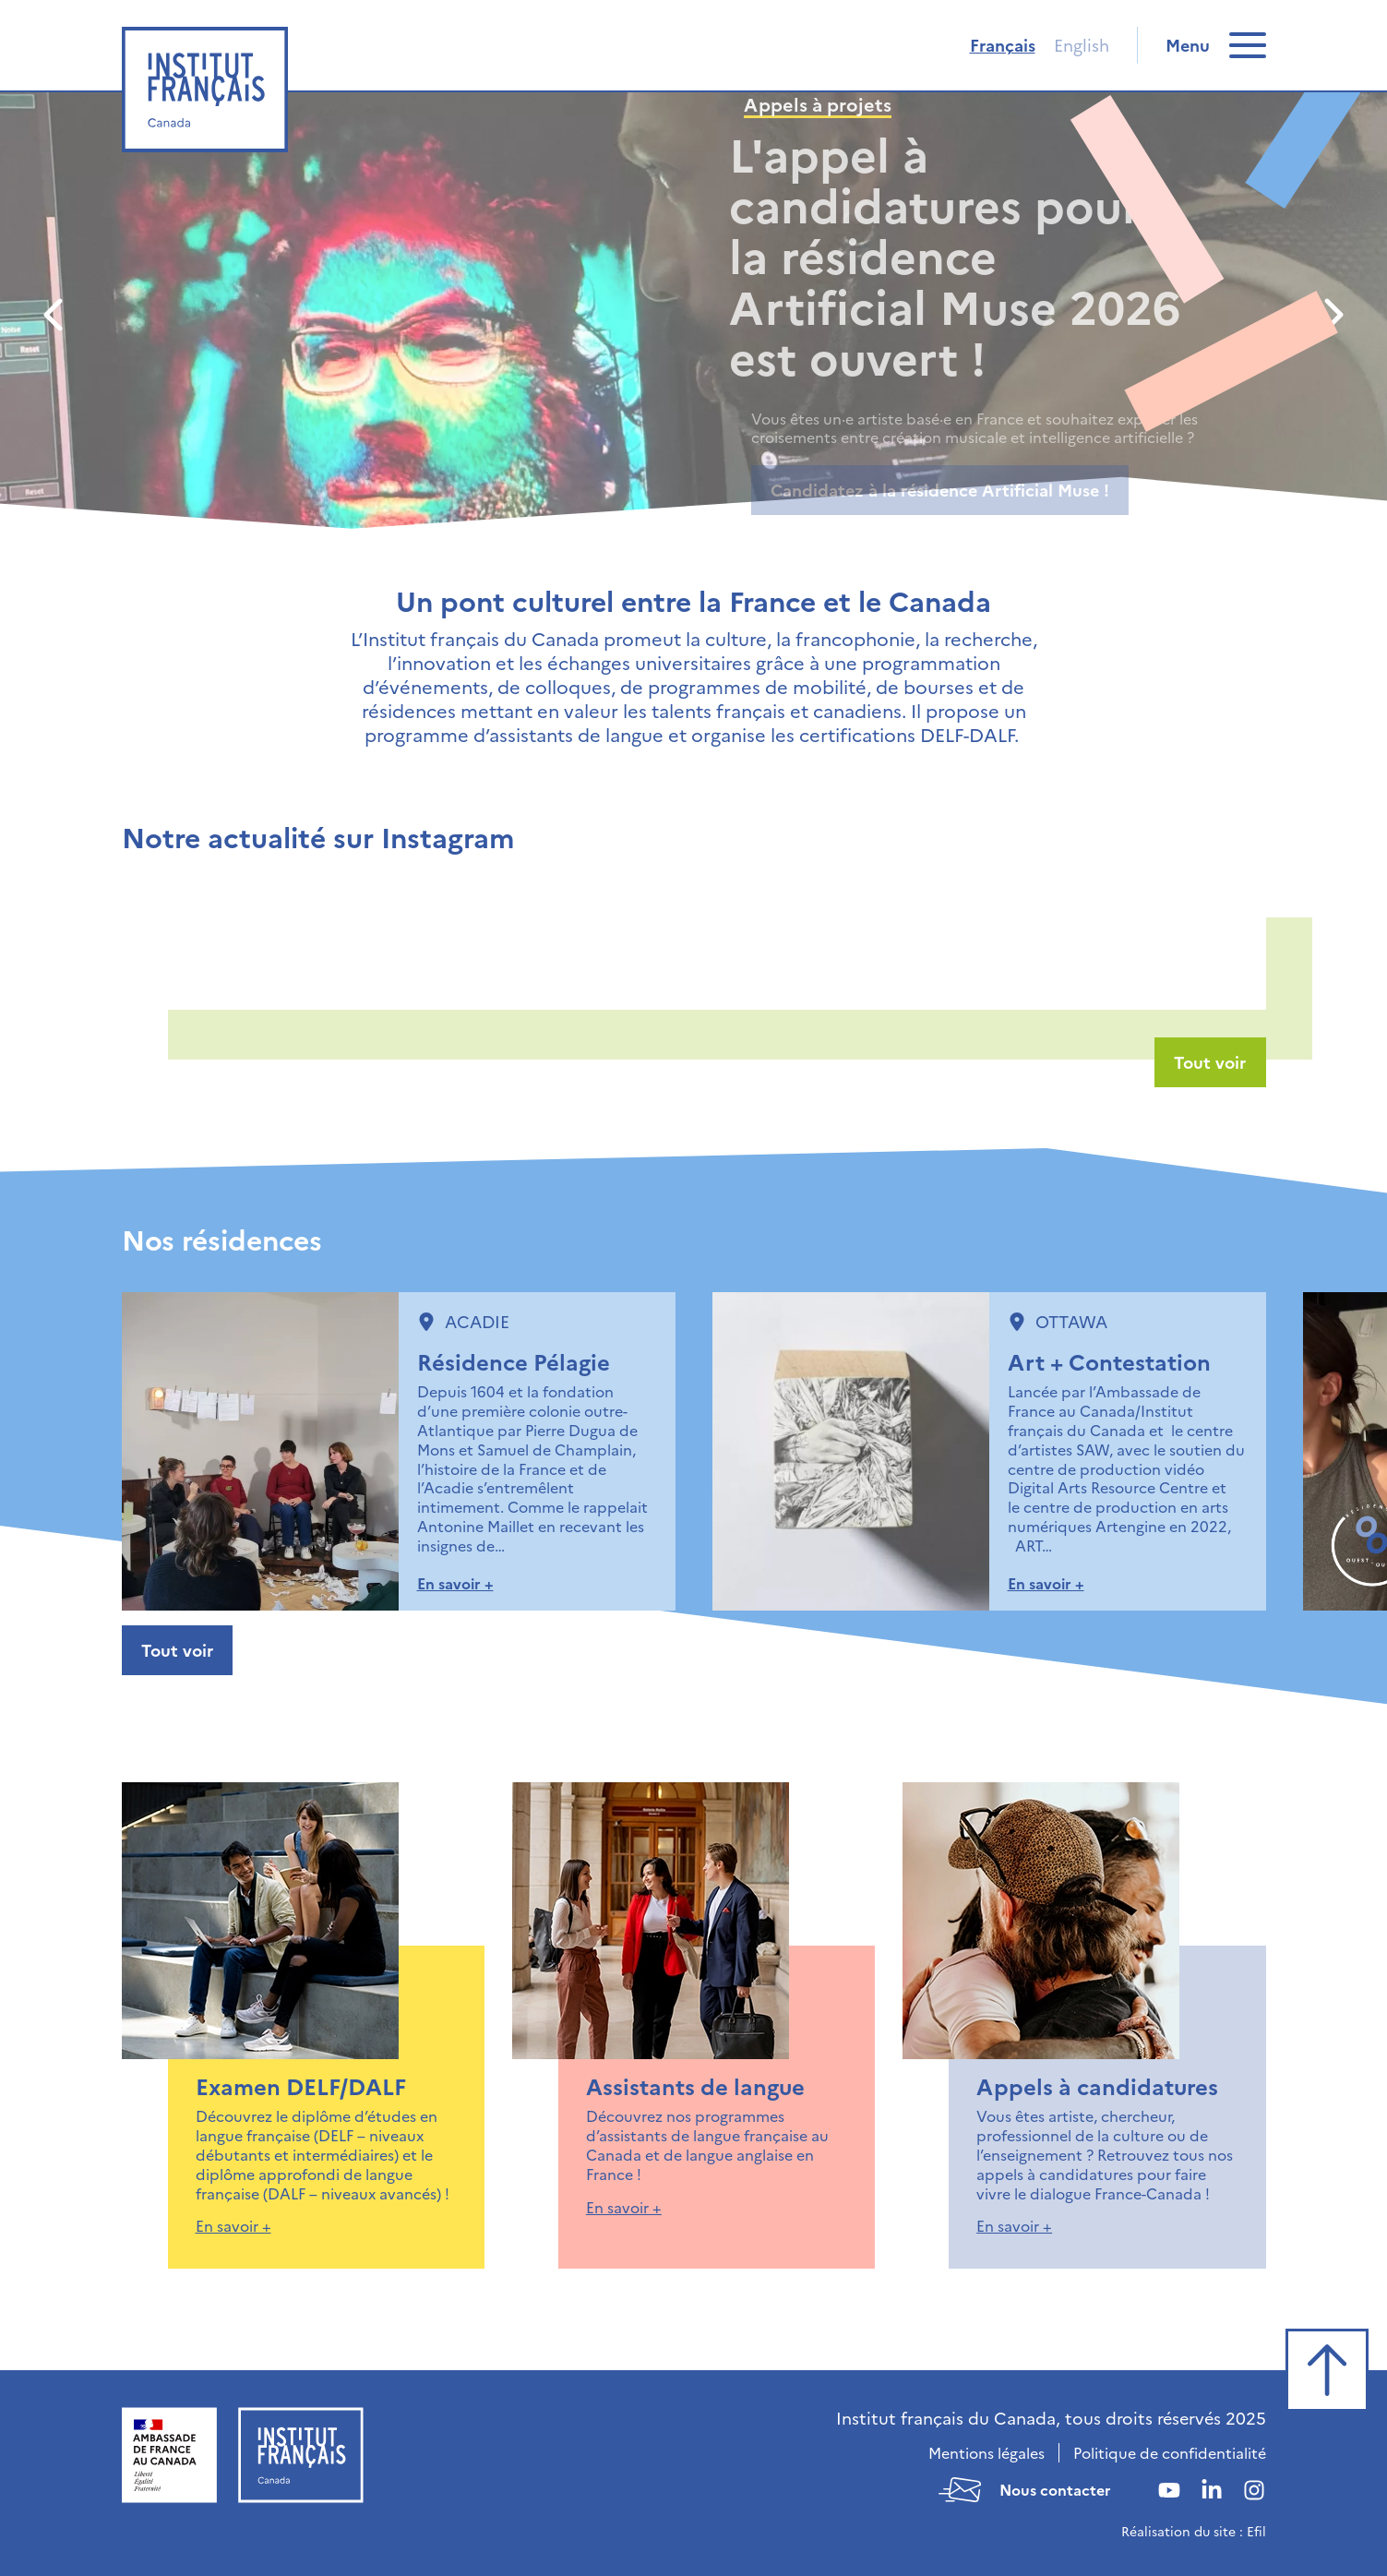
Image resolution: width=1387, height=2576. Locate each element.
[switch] (1216, 45)
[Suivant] (1331, 314)
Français (1002, 44)
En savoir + (455, 1583)
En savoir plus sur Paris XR (875, 489)
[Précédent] (55, 314)
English (1081, 44)
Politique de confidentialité (1169, 2452)
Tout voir (1210, 1061)
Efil (1256, 2530)
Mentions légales (986, 2452)
